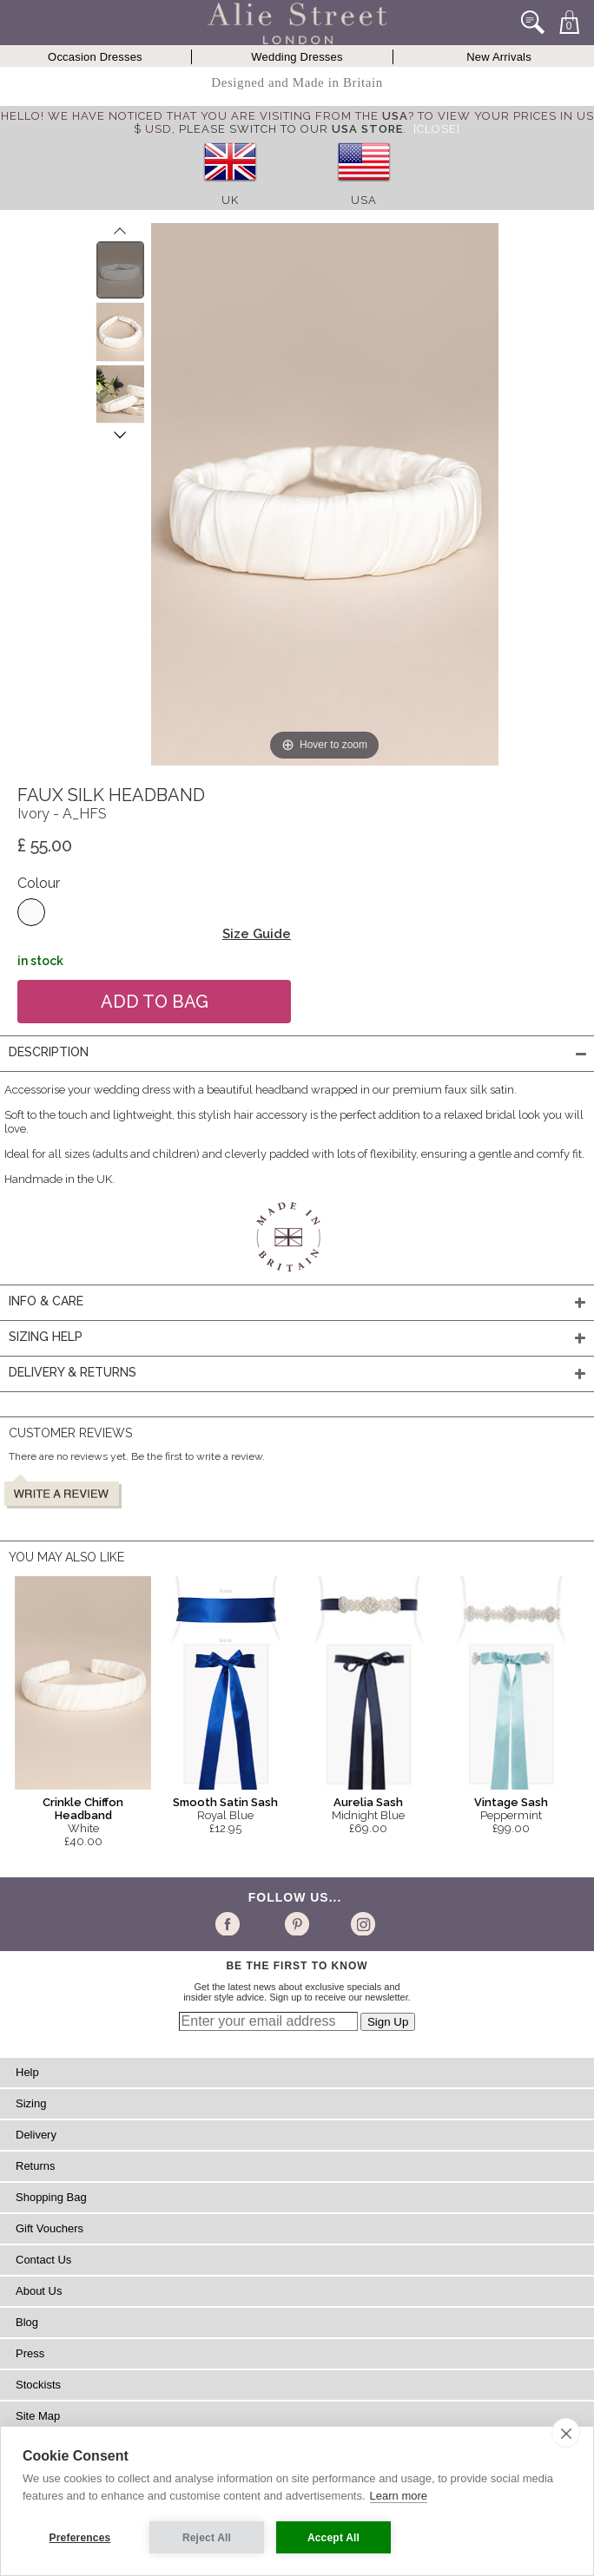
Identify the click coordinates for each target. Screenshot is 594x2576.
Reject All (206, 2538)
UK (230, 200)
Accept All (333, 2538)
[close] (565, 2433)
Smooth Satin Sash (225, 1802)
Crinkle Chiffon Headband (83, 1809)
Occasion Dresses (95, 56)
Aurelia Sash (368, 1802)
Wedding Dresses (296, 56)
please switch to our (291, 128)
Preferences (80, 2538)
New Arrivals (498, 56)
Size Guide (256, 934)
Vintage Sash (511, 1802)
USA (364, 200)
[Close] (436, 128)
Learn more (398, 2495)
